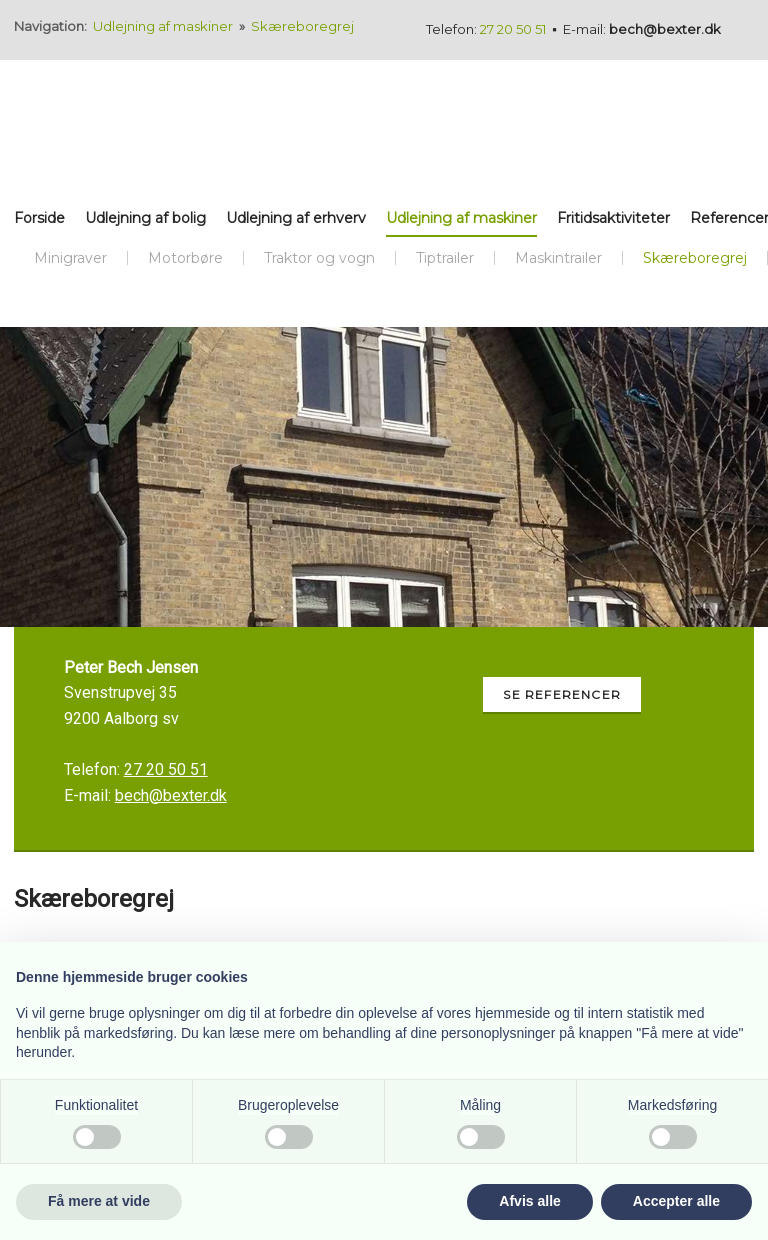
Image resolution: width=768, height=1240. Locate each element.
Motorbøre (185, 258)
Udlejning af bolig (145, 218)
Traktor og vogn (319, 258)
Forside (39, 218)
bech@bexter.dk (665, 29)
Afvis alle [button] (529, 1201)
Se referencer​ (562, 694)
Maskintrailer (558, 258)
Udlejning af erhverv (296, 218)
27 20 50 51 (513, 29)
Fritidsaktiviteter (613, 218)
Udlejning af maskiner (164, 26)
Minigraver (70, 258)
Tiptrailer (445, 258)
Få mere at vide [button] (99, 1201)
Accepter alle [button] (676, 1201)
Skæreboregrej (302, 26)
